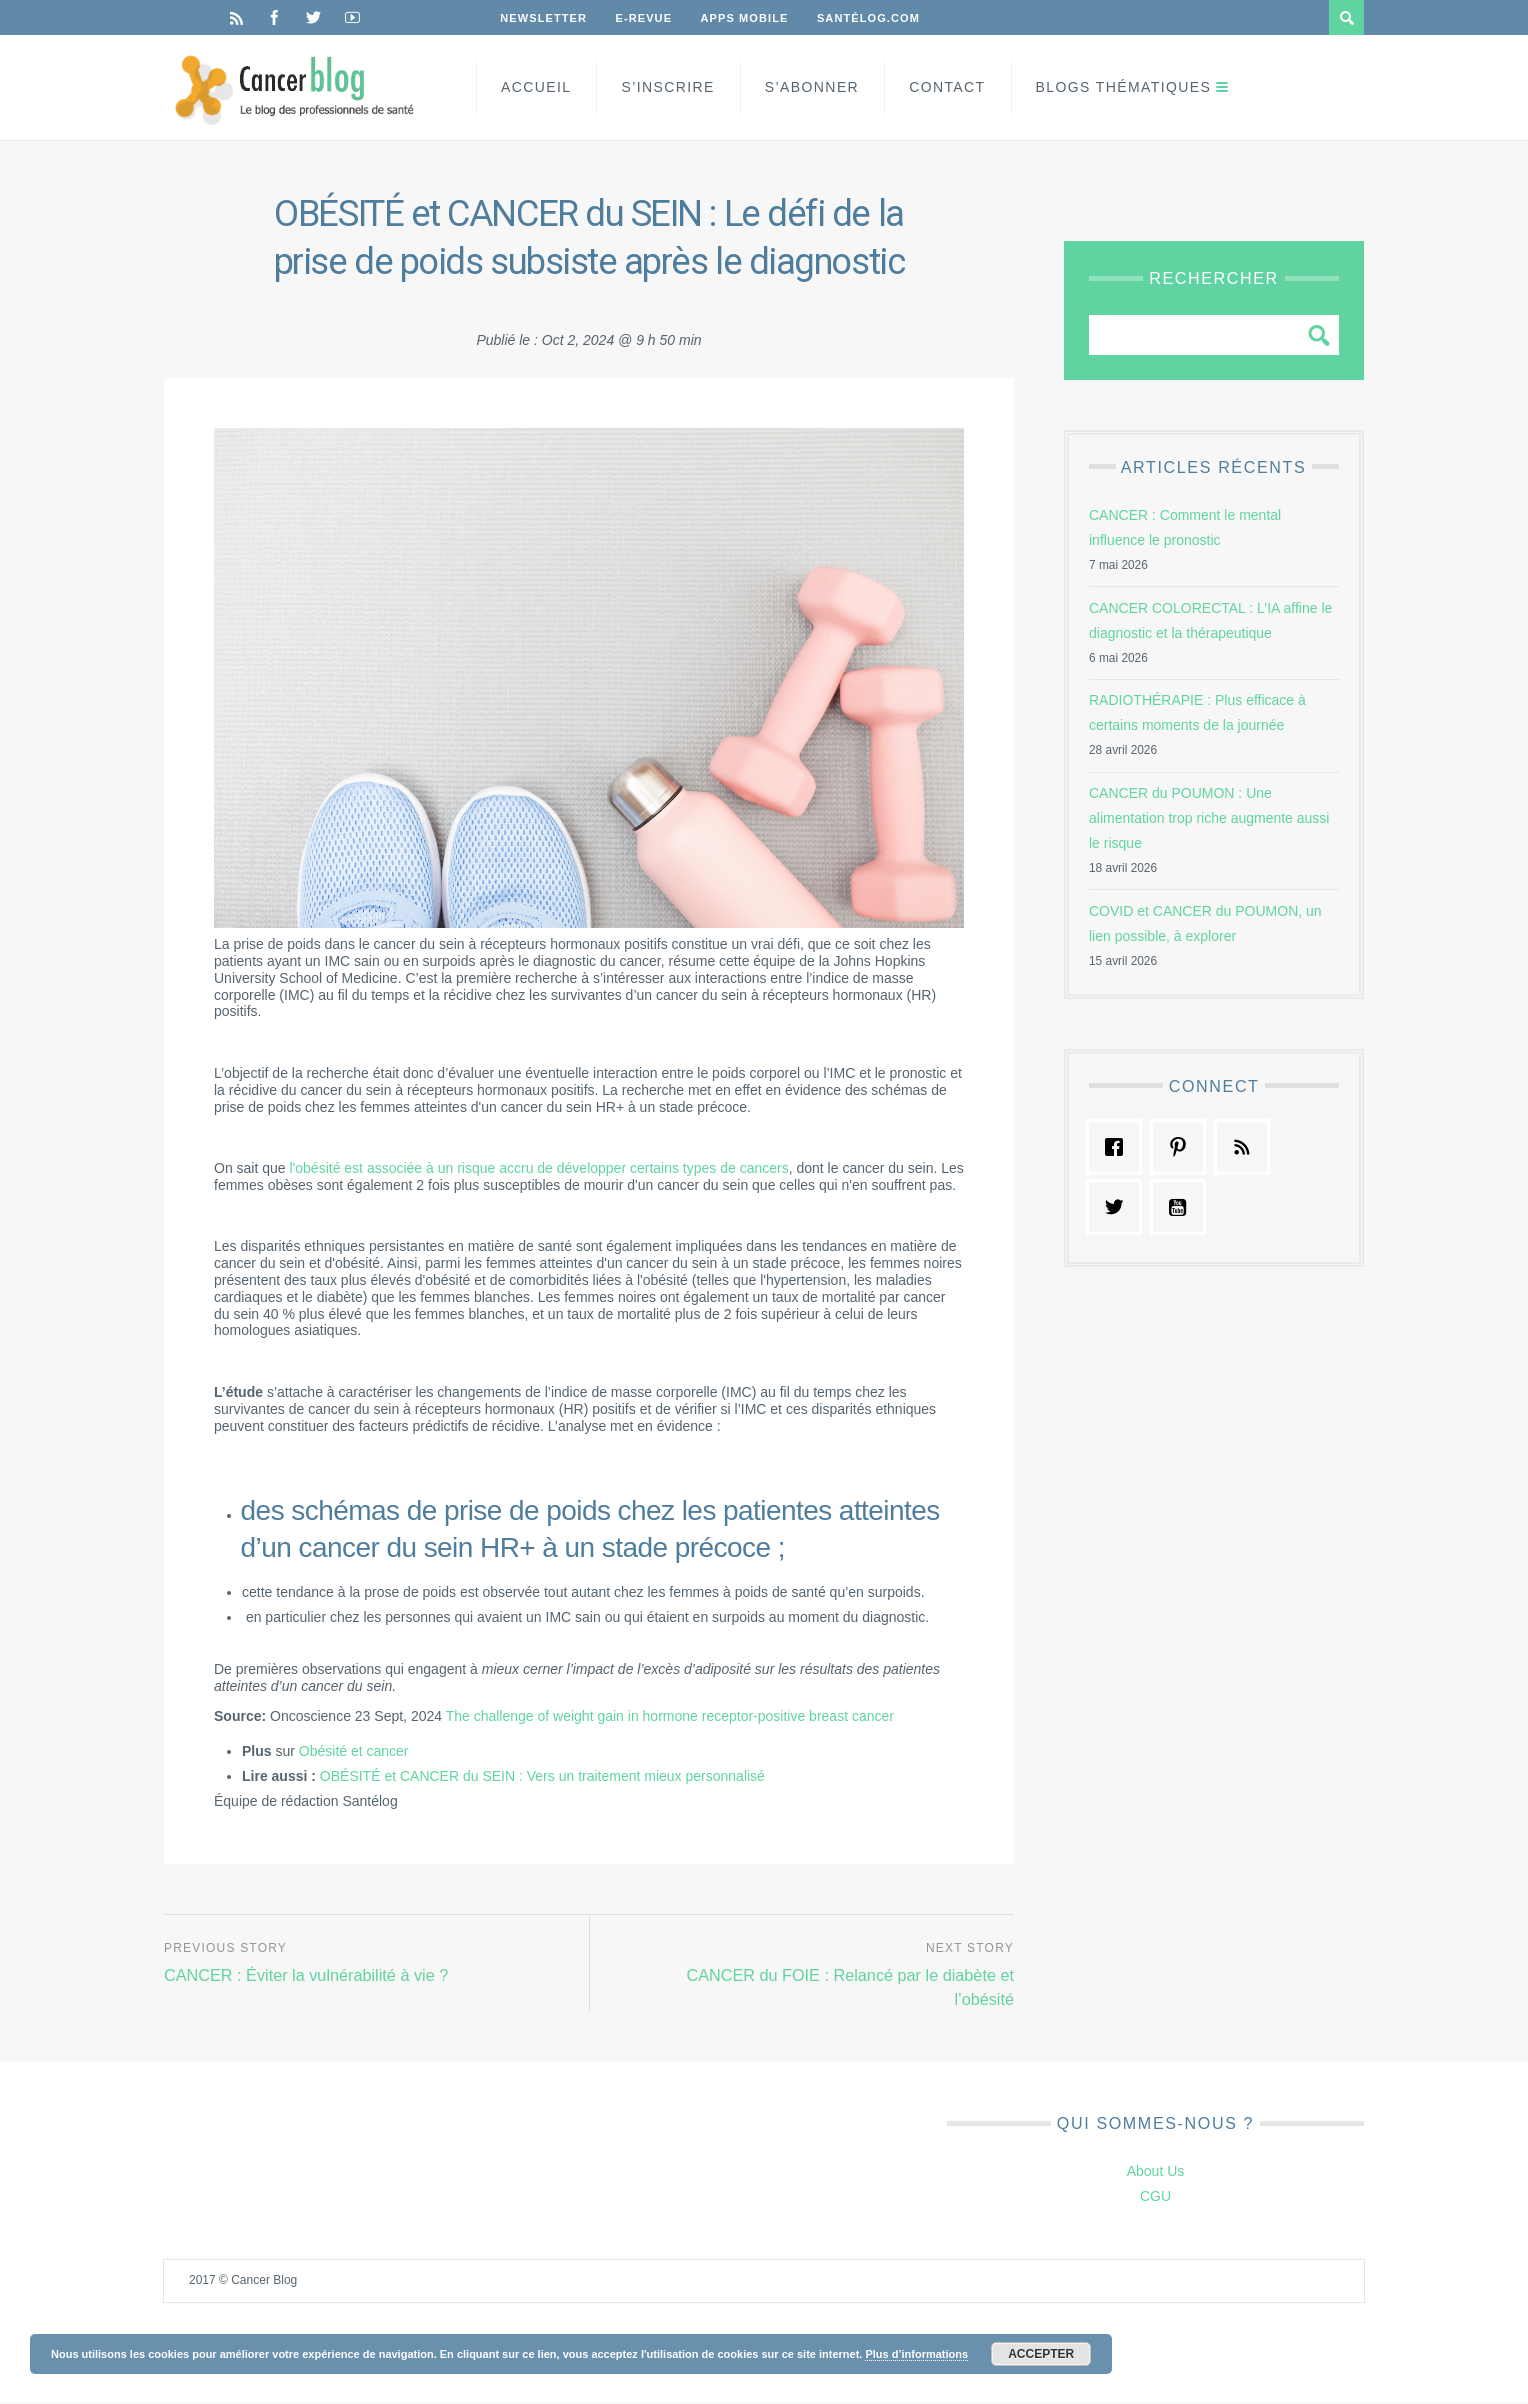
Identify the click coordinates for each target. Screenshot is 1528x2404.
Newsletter (544, 18)
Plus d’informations (916, 2354)
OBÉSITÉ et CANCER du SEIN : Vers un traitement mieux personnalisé (542, 1776)
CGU (1155, 2198)
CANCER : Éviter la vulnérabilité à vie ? (311, 1974)
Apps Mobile (748, 18)
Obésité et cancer (354, 1751)
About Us (1156, 2173)
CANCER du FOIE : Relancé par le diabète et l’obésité (844, 1987)
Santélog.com (873, 18)
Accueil (536, 87)
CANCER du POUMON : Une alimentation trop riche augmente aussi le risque (1209, 818)
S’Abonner (812, 87)
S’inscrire (667, 87)
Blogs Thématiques (1124, 87)
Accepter (1041, 2354)
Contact (947, 87)
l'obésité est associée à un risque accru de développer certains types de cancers (539, 1168)
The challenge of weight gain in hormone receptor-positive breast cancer (670, 1716)
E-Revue (646, 18)
